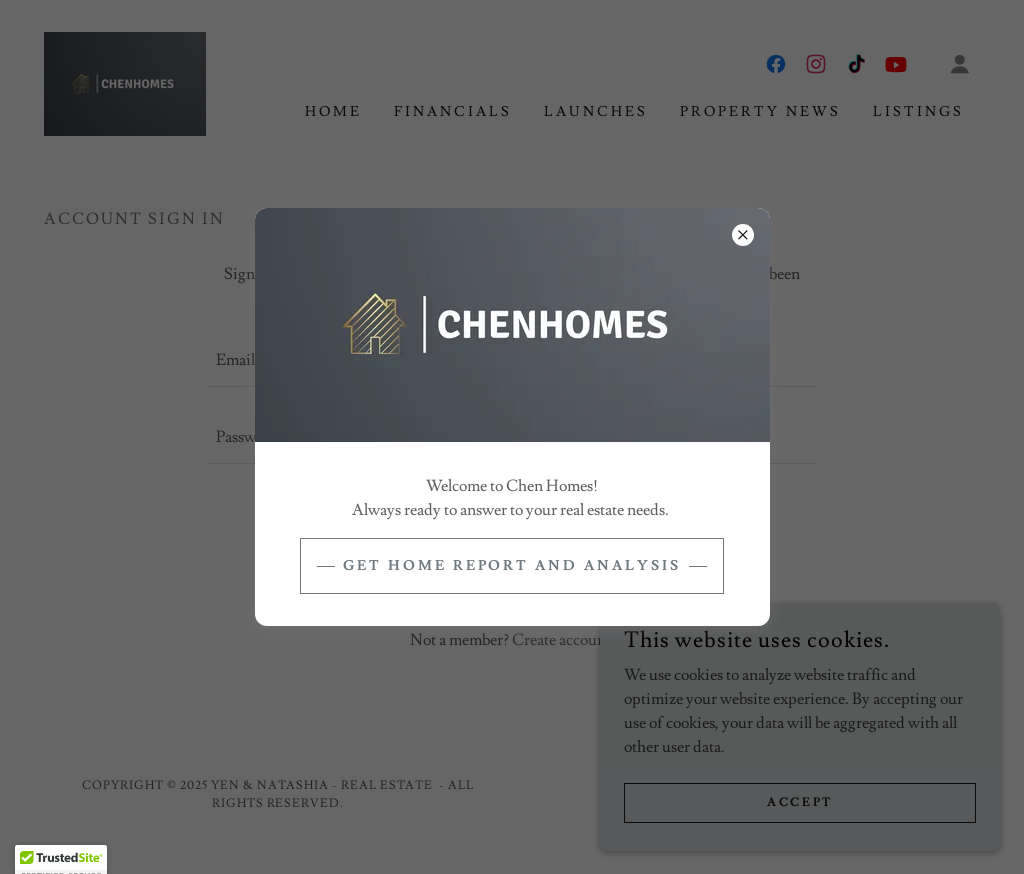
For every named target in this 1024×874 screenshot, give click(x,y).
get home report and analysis (512, 566)
